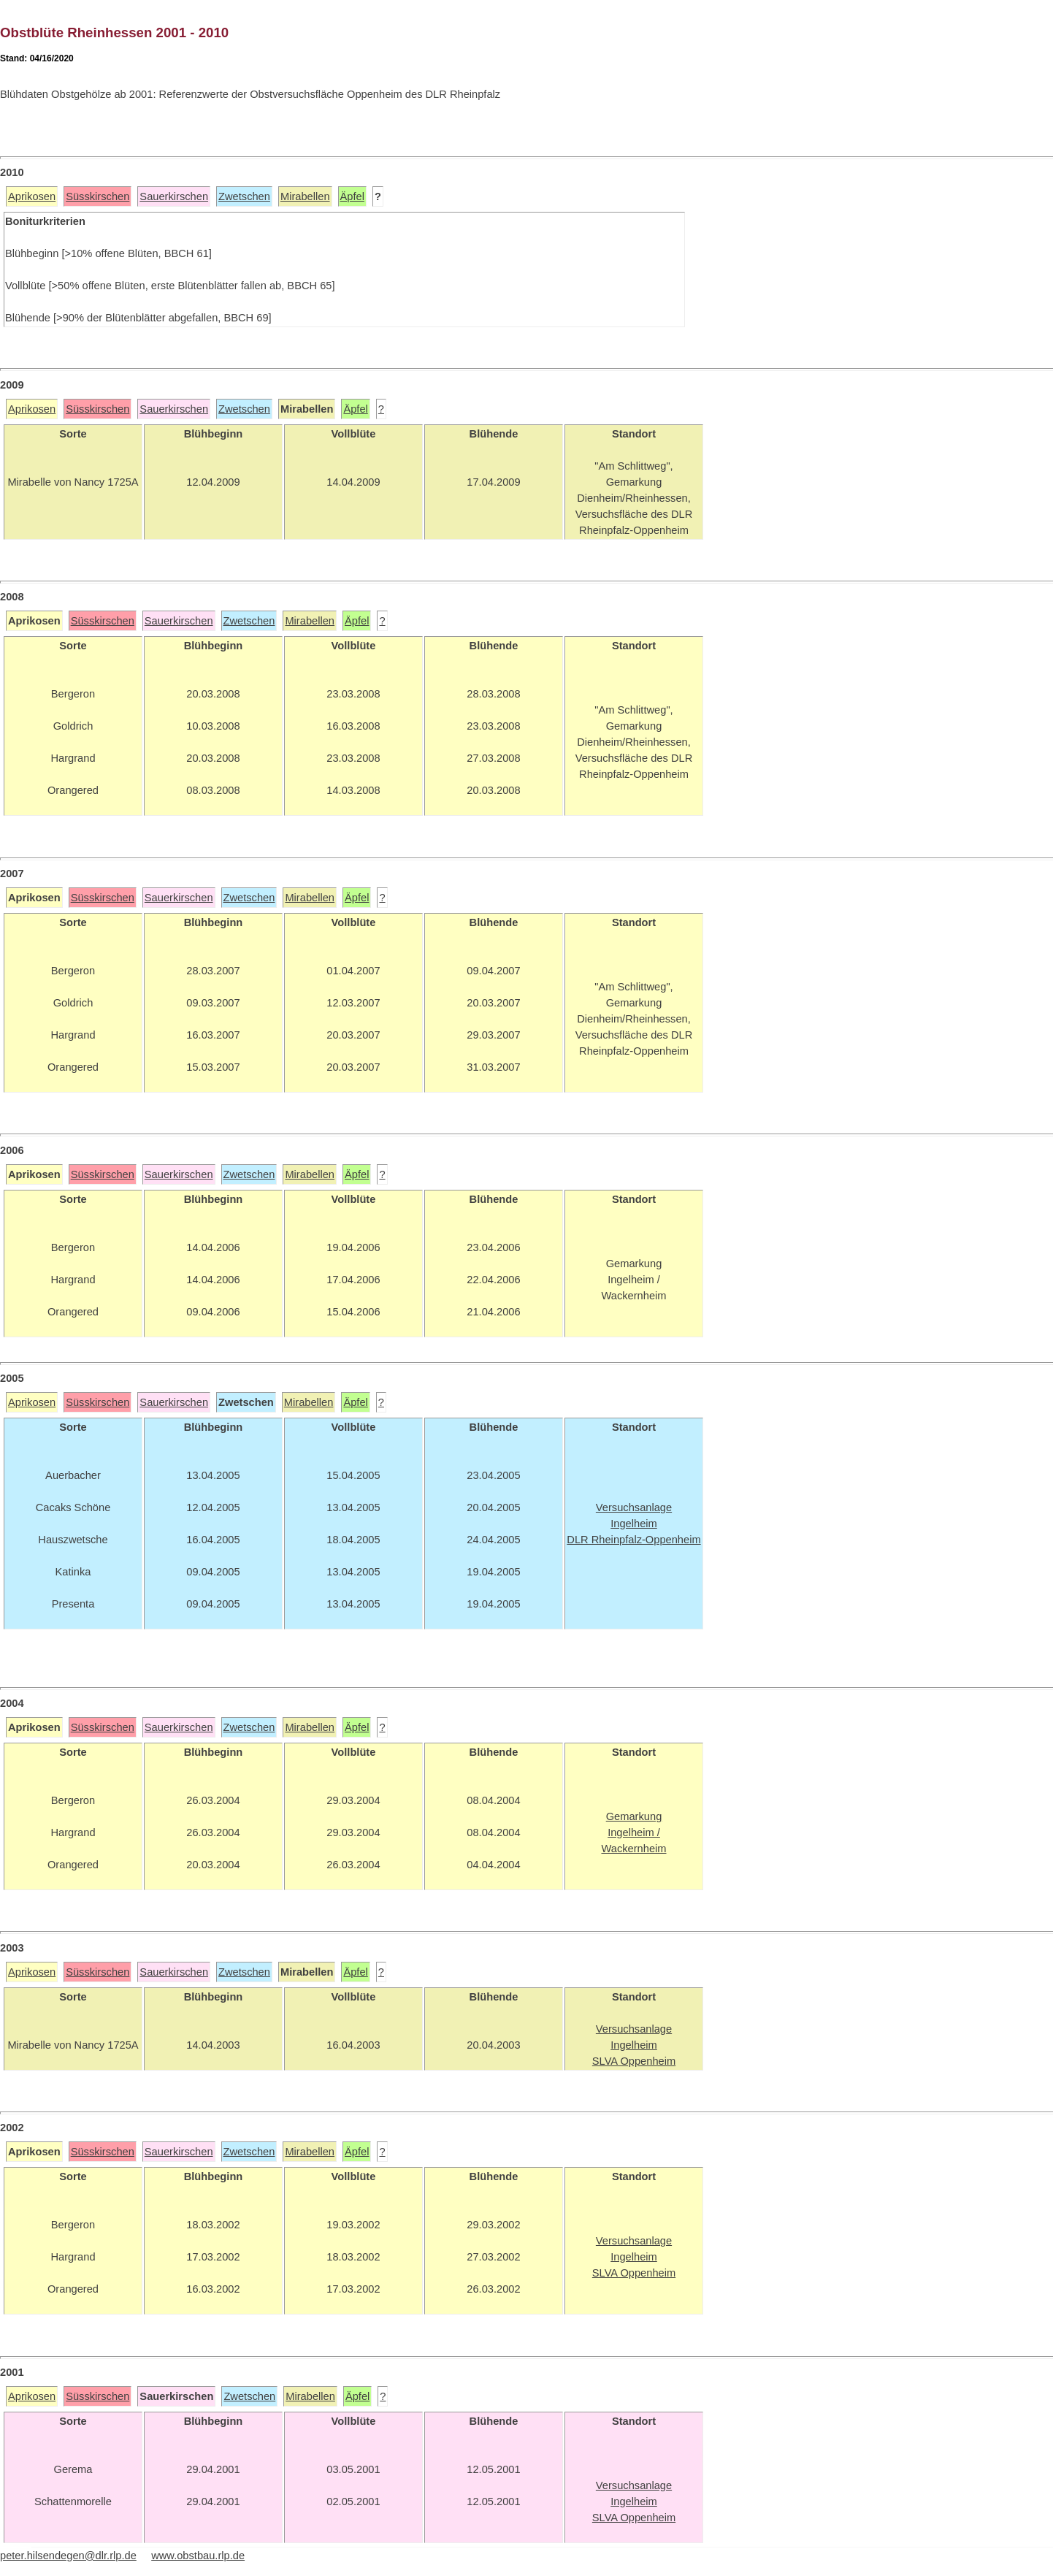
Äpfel (352, 196)
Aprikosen (31, 196)
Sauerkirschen (173, 196)
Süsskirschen (97, 196)
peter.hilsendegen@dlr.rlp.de (68, 2555)
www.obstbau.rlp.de (198, 2555)
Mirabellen (305, 196)
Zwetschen (244, 196)
